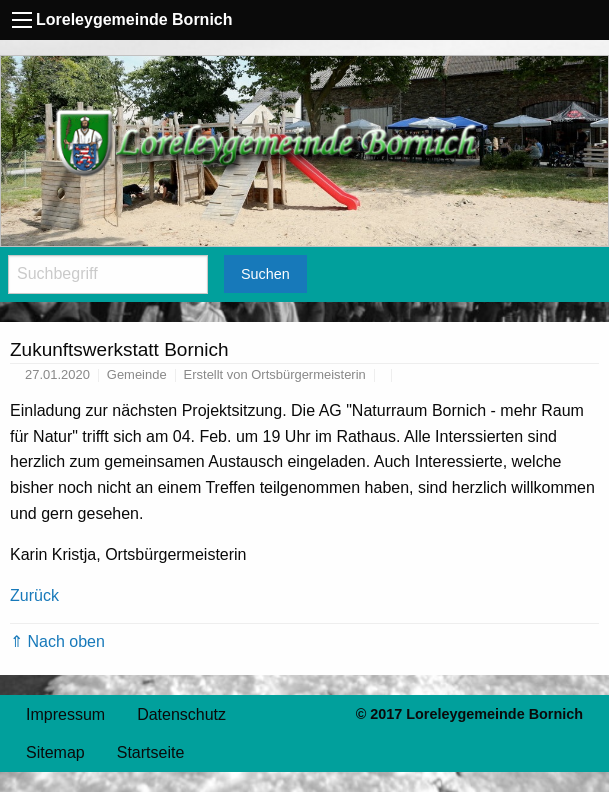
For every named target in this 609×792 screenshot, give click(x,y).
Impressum (65, 714)
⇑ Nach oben (57, 641)
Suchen (265, 274)
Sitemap (55, 752)
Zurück (34, 595)
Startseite (151, 752)
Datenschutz (181, 714)
